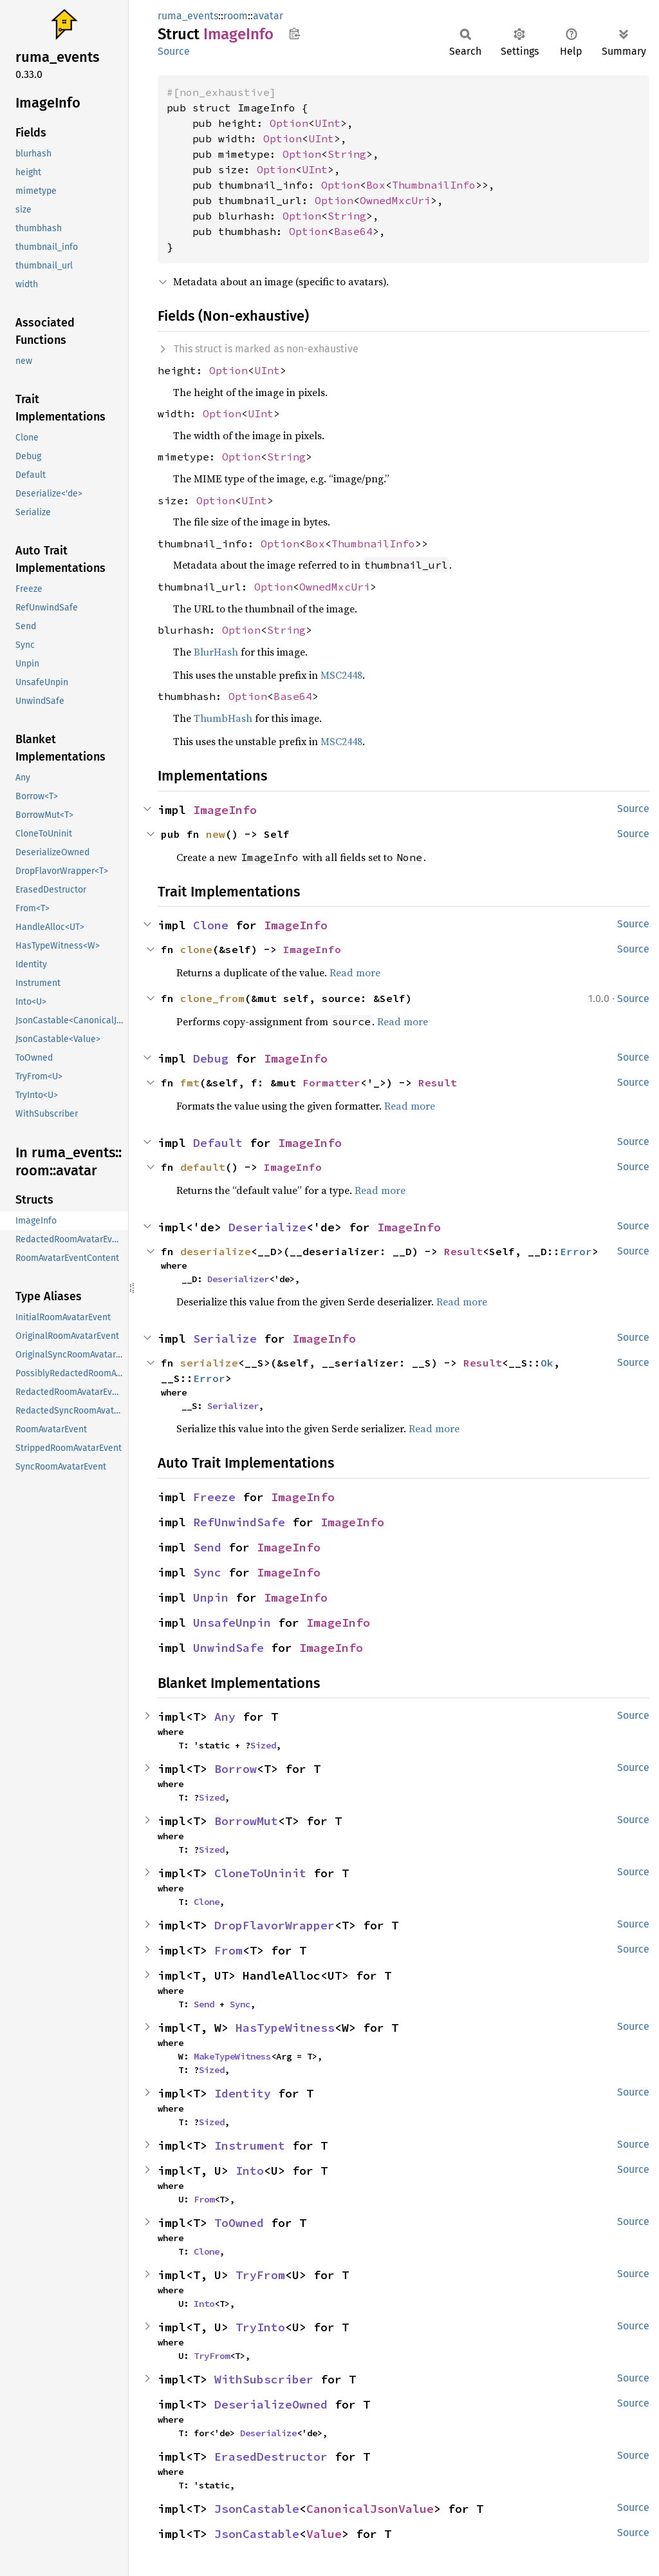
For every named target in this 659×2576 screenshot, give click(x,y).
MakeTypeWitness (232, 2056)
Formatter (331, 1082)
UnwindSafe (228, 1647)
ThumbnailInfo (434, 184)
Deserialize (267, 1227)
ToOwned (239, 2222)
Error (576, 1251)
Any (225, 1716)
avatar (268, 16)
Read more (355, 972)
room (235, 16)
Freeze (214, 1497)
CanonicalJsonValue (370, 2508)
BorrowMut (246, 1821)
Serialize (225, 1338)
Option (289, 123)
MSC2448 (341, 675)
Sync (207, 1572)
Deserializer (238, 1279)
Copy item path (294, 33)
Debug (210, 1058)
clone (196, 949)
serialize (209, 1362)
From (228, 1950)
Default (218, 1142)
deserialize (215, 1251)
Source (174, 51)
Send (207, 1547)
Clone (210, 925)
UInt (327, 123)
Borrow (235, 1768)
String (347, 153)
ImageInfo (225, 809)
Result (437, 1082)
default (202, 1166)
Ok (547, 1362)
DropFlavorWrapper (274, 1925)
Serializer (233, 1406)
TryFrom (260, 2275)
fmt (190, 1082)
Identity (242, 2093)
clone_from (212, 998)
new (215, 834)
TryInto (260, 2327)
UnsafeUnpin (232, 1622)
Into (250, 2170)
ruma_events (188, 16)
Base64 (353, 231)
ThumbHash (223, 718)
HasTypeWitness (285, 2027)
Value (324, 2533)
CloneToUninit (260, 1873)
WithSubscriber (263, 2379)
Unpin (210, 1597)
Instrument (249, 2145)
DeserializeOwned (271, 2404)
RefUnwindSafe (239, 1522)
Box (375, 184)
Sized (263, 1745)
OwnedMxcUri (395, 200)
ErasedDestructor (271, 2456)
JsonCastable (256, 2508)
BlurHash (216, 652)
